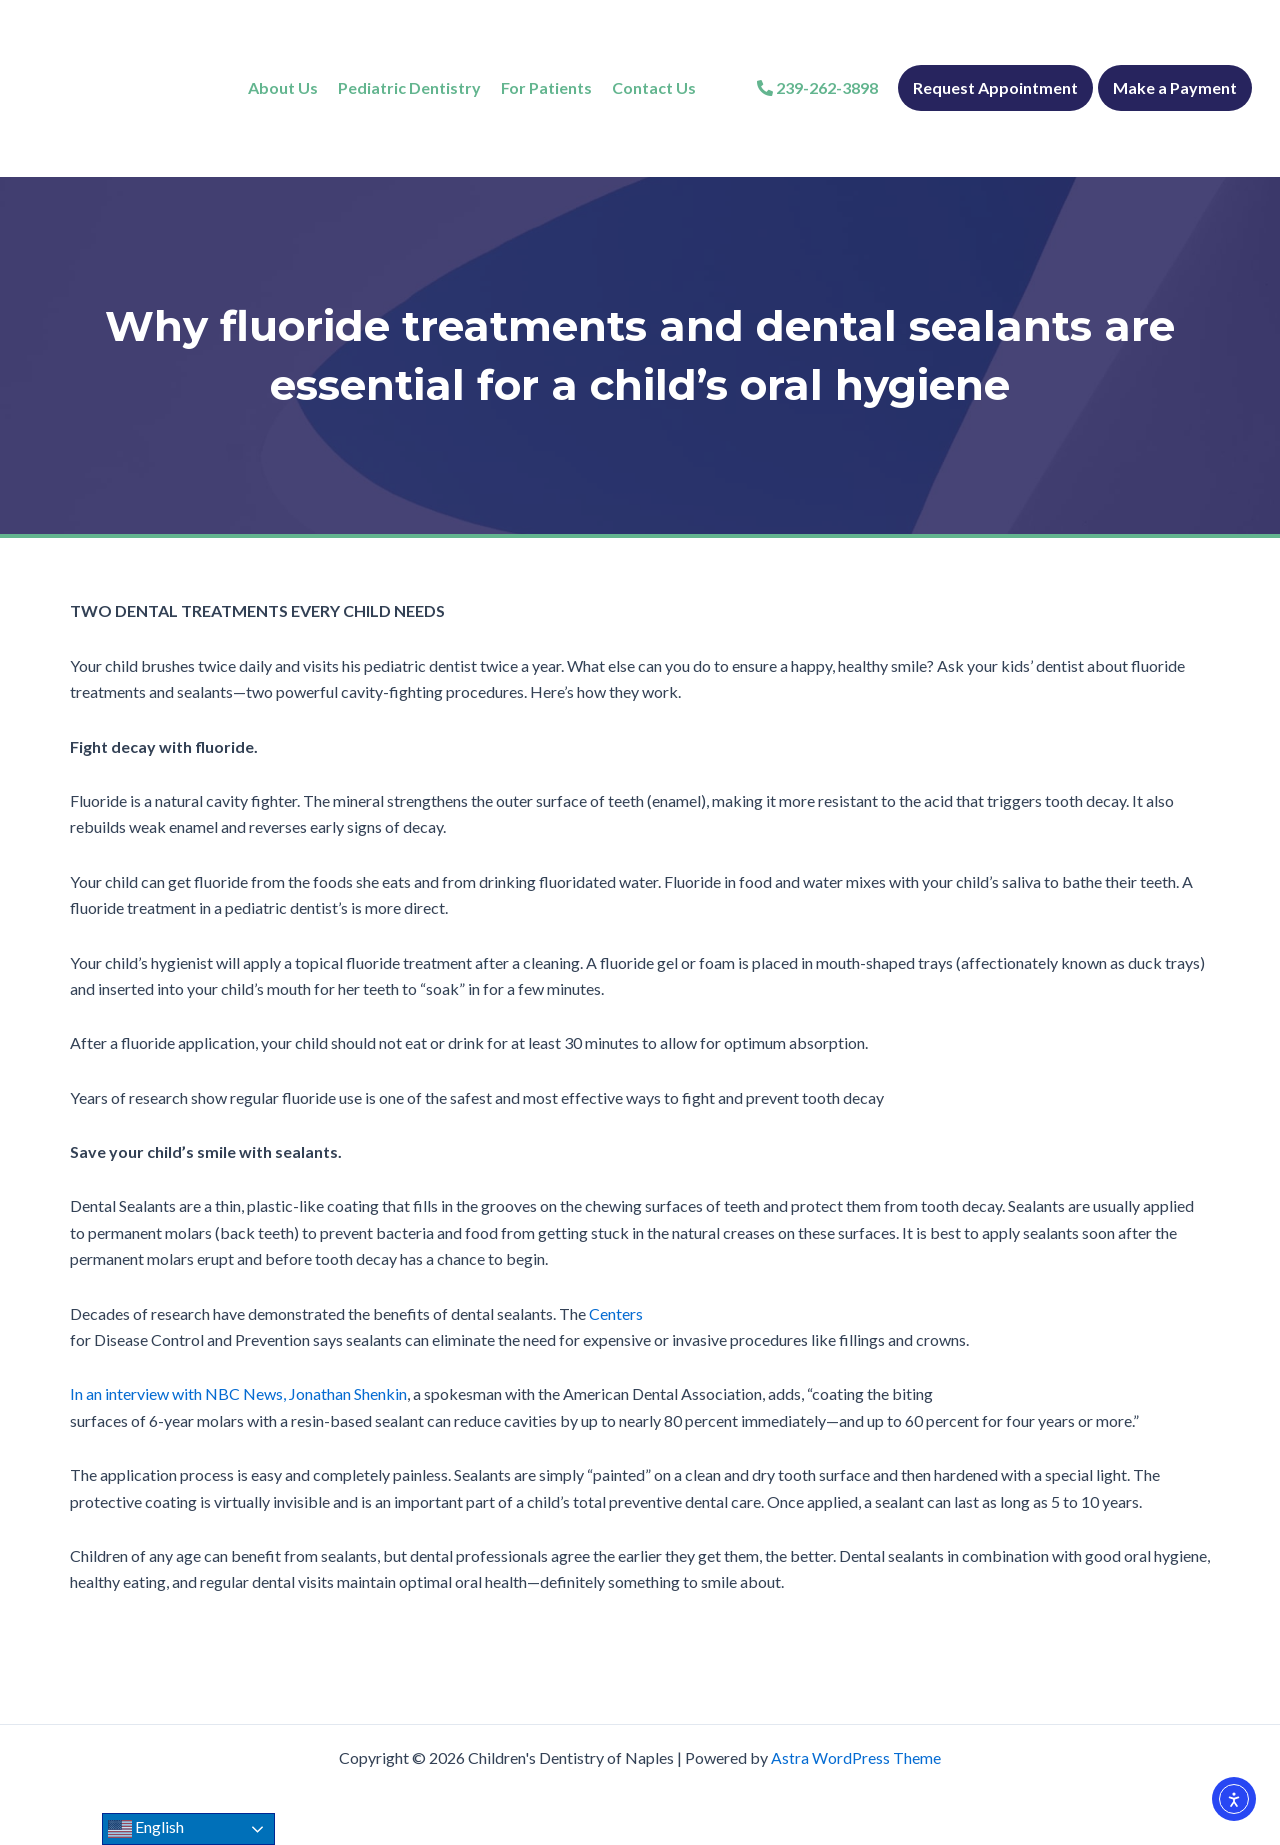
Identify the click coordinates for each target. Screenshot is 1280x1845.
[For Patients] (546, 88)
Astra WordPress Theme (856, 1757)
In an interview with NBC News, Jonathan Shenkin (238, 1393)
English (146, 1829)
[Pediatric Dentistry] (409, 88)
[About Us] (283, 88)
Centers (616, 1313)
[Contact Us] (654, 88)
